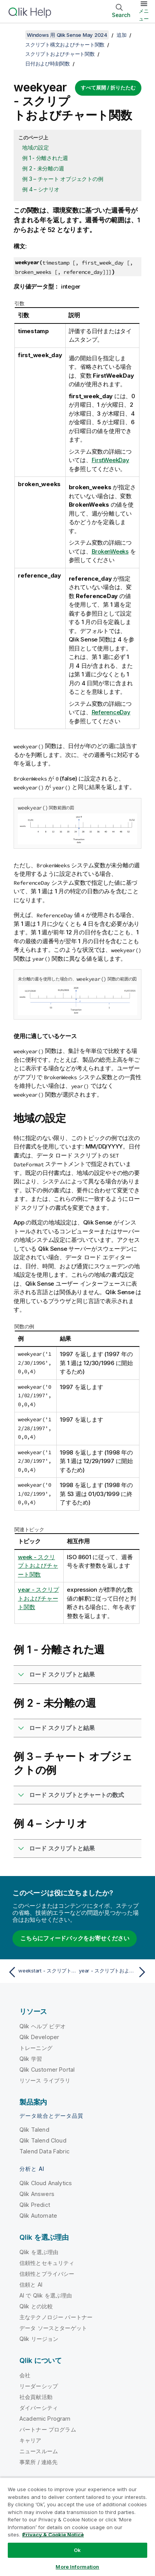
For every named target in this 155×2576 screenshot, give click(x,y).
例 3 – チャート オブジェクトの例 (62, 178)
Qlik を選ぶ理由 (39, 2252)
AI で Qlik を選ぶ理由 (45, 2295)
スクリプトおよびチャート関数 (60, 54)
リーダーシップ (38, 2386)
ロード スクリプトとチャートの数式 (76, 1795)
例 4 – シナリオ (40, 189)
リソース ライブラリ (45, 2080)
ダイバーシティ (38, 2407)
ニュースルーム (38, 2451)
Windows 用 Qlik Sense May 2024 (67, 35)
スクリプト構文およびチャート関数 (64, 44)
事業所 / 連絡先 (38, 2462)
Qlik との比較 (36, 2306)
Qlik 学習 (30, 2058)
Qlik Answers (36, 2194)
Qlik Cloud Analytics (45, 2183)
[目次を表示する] (15, 35)
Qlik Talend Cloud (42, 2140)
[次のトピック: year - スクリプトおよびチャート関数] (114, 1972)
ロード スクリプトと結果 (62, 1674)
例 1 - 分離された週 (45, 158)
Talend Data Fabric (44, 2151)
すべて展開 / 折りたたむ (108, 87)
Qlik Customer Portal (47, 2069)
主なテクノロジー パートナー (55, 2317)
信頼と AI (30, 2284)
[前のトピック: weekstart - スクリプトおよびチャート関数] (41, 1972)
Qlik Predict (34, 2204)
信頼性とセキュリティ (47, 2263)
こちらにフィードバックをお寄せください (74, 1938)
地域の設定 (35, 147)
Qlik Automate (38, 2215)
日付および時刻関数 (47, 63)
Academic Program (45, 2418)
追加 (122, 35)
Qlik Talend (34, 2129)
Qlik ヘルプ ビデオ (42, 2026)
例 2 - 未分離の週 (43, 168)
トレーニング (35, 2048)
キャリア (30, 2440)
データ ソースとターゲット (53, 2328)
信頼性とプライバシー (47, 2273)
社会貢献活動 (35, 2397)
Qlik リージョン (39, 2338)
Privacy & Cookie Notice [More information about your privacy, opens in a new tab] (53, 2534)
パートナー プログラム (47, 2429)
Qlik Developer (39, 2037)
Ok (77, 2550)
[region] (77, 2526)
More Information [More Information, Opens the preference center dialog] (77, 2567)
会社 (24, 2375)
